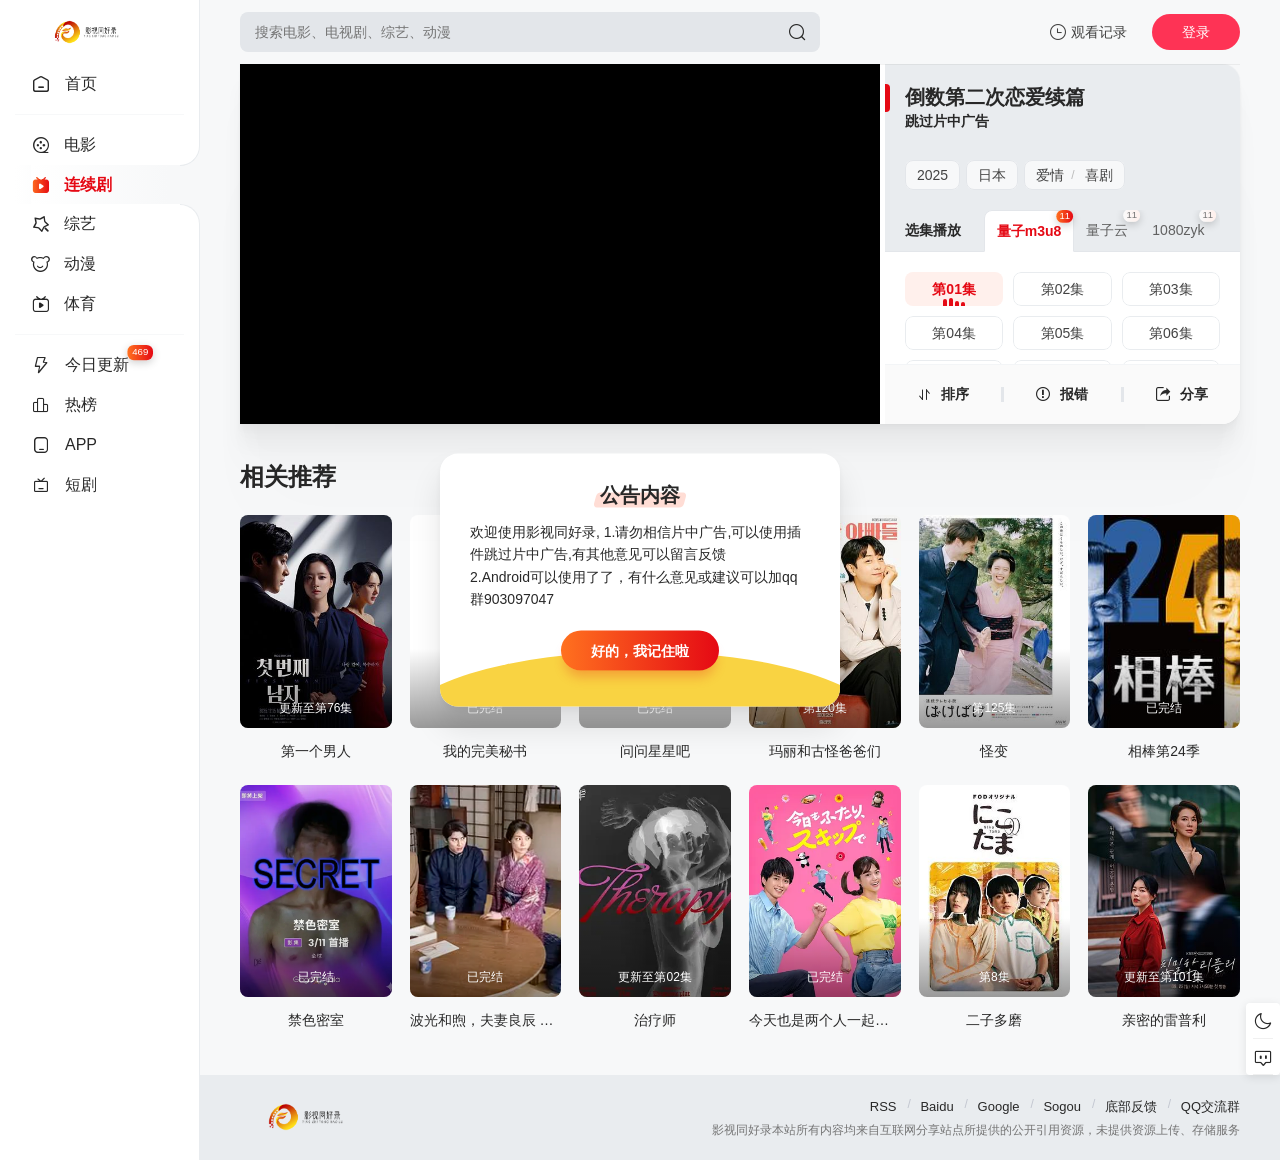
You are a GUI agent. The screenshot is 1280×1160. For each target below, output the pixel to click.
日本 (992, 175)
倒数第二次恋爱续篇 (995, 97)
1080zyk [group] (1184, 224)
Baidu (936, 1106)
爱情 (1050, 175)
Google (999, 1106)
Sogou (1062, 1106)
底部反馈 (1131, 1106)
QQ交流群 (1210, 1106)
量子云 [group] (1113, 224)
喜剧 (1099, 175)
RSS (883, 1106)
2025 (932, 175)
